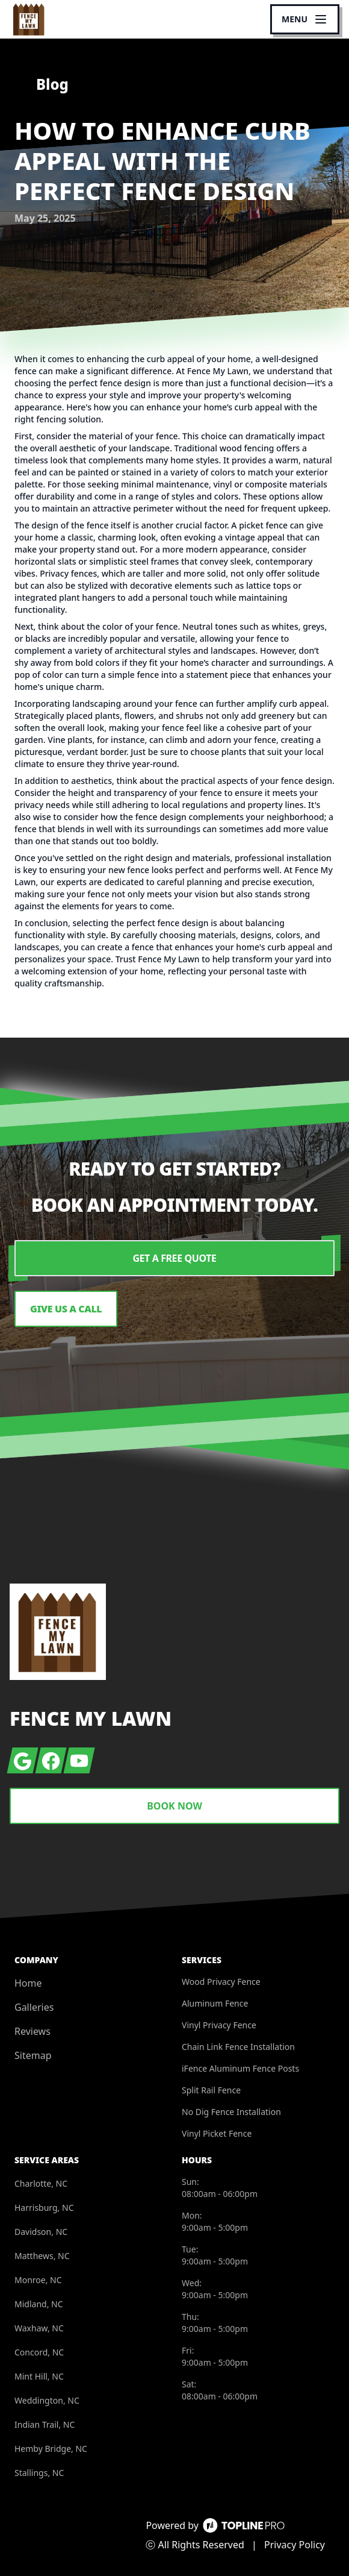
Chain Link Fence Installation (238, 2046)
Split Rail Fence (211, 2090)
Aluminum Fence (215, 2003)
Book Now (174, 1806)
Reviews (32, 2031)
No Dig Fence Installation (231, 2111)
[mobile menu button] (305, 19)
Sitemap (33, 2055)
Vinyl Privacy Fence (219, 2025)
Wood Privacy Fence (221, 1981)
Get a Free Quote (174, 1258)
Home (28, 1983)
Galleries (34, 2007)
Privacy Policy (294, 2544)
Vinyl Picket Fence (217, 2133)
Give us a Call (66, 1308)
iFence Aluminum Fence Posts (240, 2068)
